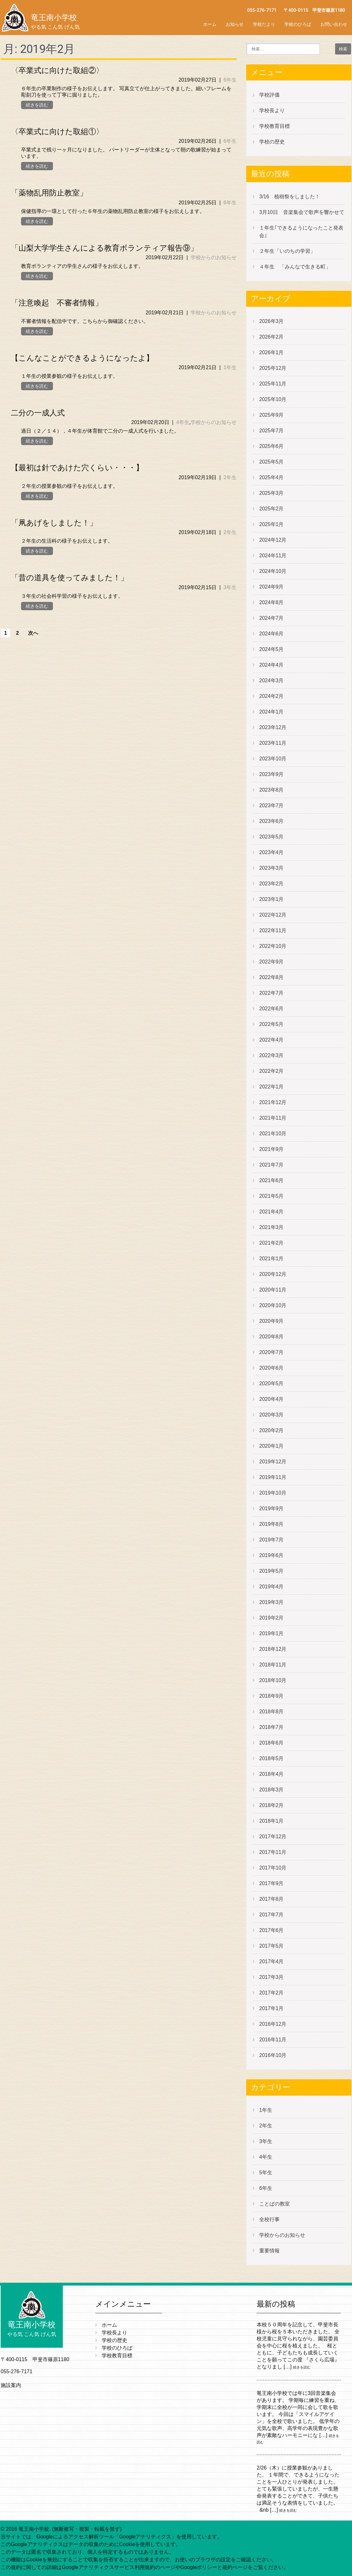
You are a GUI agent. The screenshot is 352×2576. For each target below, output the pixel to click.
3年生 (230, 587)
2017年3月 (271, 1977)
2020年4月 (271, 1399)
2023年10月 (272, 758)
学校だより (264, 24)
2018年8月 (271, 1711)
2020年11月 (272, 1289)
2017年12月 (272, 1836)
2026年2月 (271, 337)
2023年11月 (272, 743)
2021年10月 (272, 1133)
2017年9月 (271, 1883)
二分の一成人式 (38, 412)
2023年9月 (271, 774)
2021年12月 (272, 1102)
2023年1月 (271, 899)
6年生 (230, 80)
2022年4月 (271, 1040)
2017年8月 (271, 1899)
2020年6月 (271, 1368)
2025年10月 (272, 399)
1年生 (230, 367)
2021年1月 (271, 1258)
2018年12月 (272, 1649)
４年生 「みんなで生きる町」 (295, 266)
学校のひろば (297, 24)
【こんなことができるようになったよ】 (82, 358)
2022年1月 (271, 1086)
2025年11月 (272, 383)
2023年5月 (271, 836)
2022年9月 (271, 961)
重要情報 (269, 2250)
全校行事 (269, 2219)
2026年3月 (271, 321)
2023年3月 (271, 868)
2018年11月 (272, 1664)
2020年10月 (272, 1305)
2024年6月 (271, 633)
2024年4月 (271, 665)
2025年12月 (272, 368)
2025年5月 (271, 462)
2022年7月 (271, 993)
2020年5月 (271, 1383)
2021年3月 (271, 1227)
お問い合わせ (333, 24)
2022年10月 (272, 946)
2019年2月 (271, 1618)
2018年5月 (271, 1758)
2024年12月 (272, 540)
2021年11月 (272, 1118)
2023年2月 (271, 883)
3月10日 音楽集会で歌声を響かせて (304, 212)
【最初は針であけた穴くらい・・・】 (77, 467)
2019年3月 (271, 1602)
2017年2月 (271, 1992)
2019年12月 (272, 1461)
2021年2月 (271, 1243)
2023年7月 (271, 805)
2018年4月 (271, 1774)
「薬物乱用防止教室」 (49, 192)
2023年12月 (272, 727)
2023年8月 (271, 790)
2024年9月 (271, 586)
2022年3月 (271, 1055)
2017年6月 (271, 1930)
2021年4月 (271, 1211)
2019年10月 (272, 1493)
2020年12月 (272, 1274)
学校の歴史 (272, 141)
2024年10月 (272, 571)
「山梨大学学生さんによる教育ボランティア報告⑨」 (104, 248)
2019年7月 (271, 1539)
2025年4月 (271, 477)
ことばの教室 (274, 2203)
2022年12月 (272, 915)
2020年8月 (271, 1336)
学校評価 (269, 95)
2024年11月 (272, 555)
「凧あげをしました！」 (54, 522)
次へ (33, 633)
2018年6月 (271, 1742)
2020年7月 (271, 1352)
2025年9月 (271, 415)
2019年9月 (271, 1508)
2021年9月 (271, 1149)
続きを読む (37, 104)
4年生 (182, 422)
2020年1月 (271, 1446)
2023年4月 (271, 852)
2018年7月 (271, 1727)
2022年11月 (272, 930)
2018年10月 (272, 1680)
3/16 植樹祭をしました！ (289, 196)
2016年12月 (272, 2024)
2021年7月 (271, 1164)
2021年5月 (271, 1196)
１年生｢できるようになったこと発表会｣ (301, 231)
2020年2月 (271, 1430)
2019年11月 (272, 1477)
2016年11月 (272, 2039)
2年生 (230, 477)
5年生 (265, 2172)
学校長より (272, 110)
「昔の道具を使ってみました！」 (69, 577)
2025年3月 (271, 493)
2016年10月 (272, 2055)
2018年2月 (271, 1805)
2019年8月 (271, 1524)
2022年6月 (271, 1008)
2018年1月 (271, 1821)
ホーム (209, 24)
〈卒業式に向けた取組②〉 (57, 70)
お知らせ (235, 24)
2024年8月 (271, 602)
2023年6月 (271, 821)
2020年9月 (271, 1321)
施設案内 (11, 2385)
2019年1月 (271, 1633)
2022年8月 (271, 977)
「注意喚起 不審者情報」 (57, 302)
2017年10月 (272, 1867)
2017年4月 (271, 1961)
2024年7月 (271, 618)
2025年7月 (271, 430)
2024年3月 (271, 680)
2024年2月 (271, 696)
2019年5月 (271, 1571)
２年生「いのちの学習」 (287, 251)
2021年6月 (271, 1180)
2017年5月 (271, 1946)
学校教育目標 (274, 126)
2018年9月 (271, 1696)
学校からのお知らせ (214, 257)
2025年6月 (271, 446)
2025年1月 (271, 524)
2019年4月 (271, 1586)
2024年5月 (271, 649)
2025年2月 (271, 508)
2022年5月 (271, 1024)
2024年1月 (271, 711)
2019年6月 (271, 1555)
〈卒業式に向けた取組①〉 (57, 131)
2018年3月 (271, 1789)
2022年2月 (271, 1071)
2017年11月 (272, 1852)
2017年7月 (271, 1914)
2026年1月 (271, 352)
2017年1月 (271, 2008)
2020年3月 (271, 1414)
